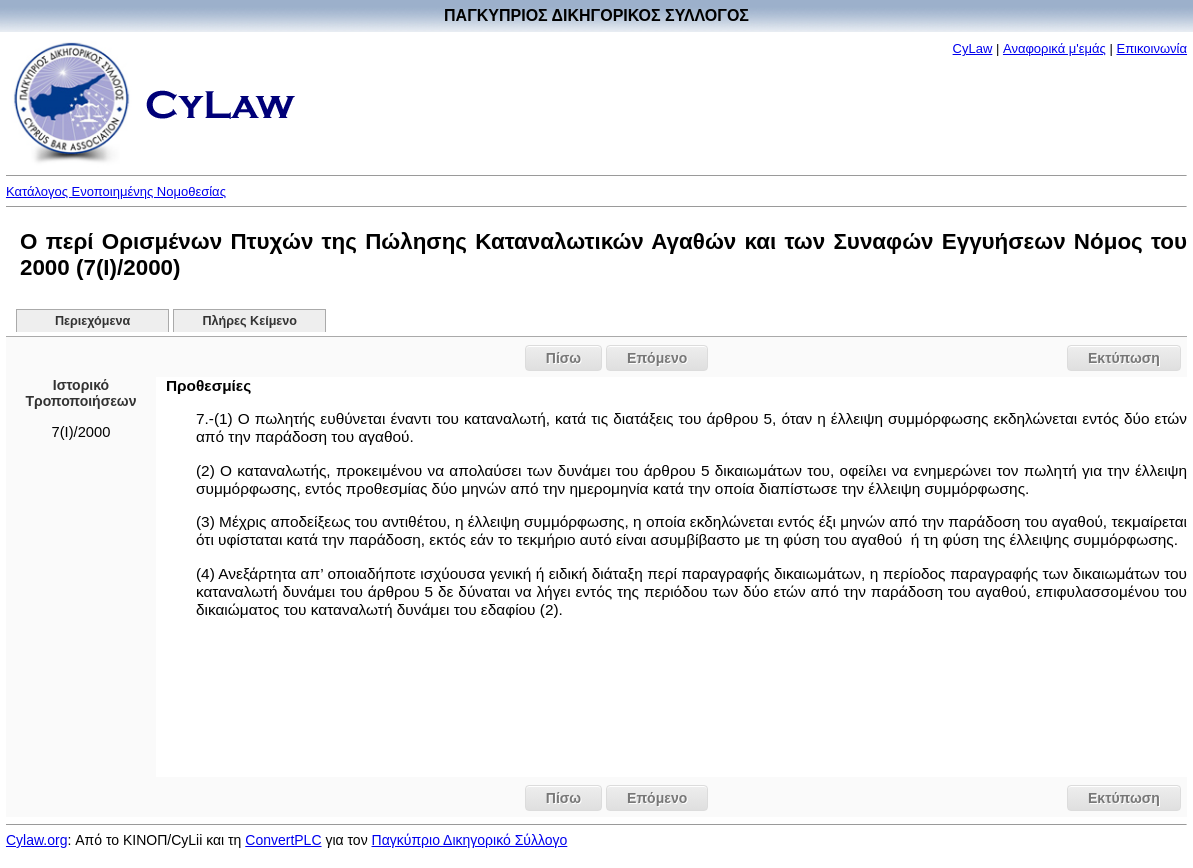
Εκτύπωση (1124, 358)
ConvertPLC (283, 840)
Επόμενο (657, 358)
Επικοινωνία (1151, 48)
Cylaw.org (36, 840)
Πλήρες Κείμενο (249, 321)
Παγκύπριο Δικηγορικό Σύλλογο (470, 840)
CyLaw (973, 48)
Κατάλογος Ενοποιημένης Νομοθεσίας (116, 191)
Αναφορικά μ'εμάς (1054, 48)
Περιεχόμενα (92, 321)
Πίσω (563, 358)
